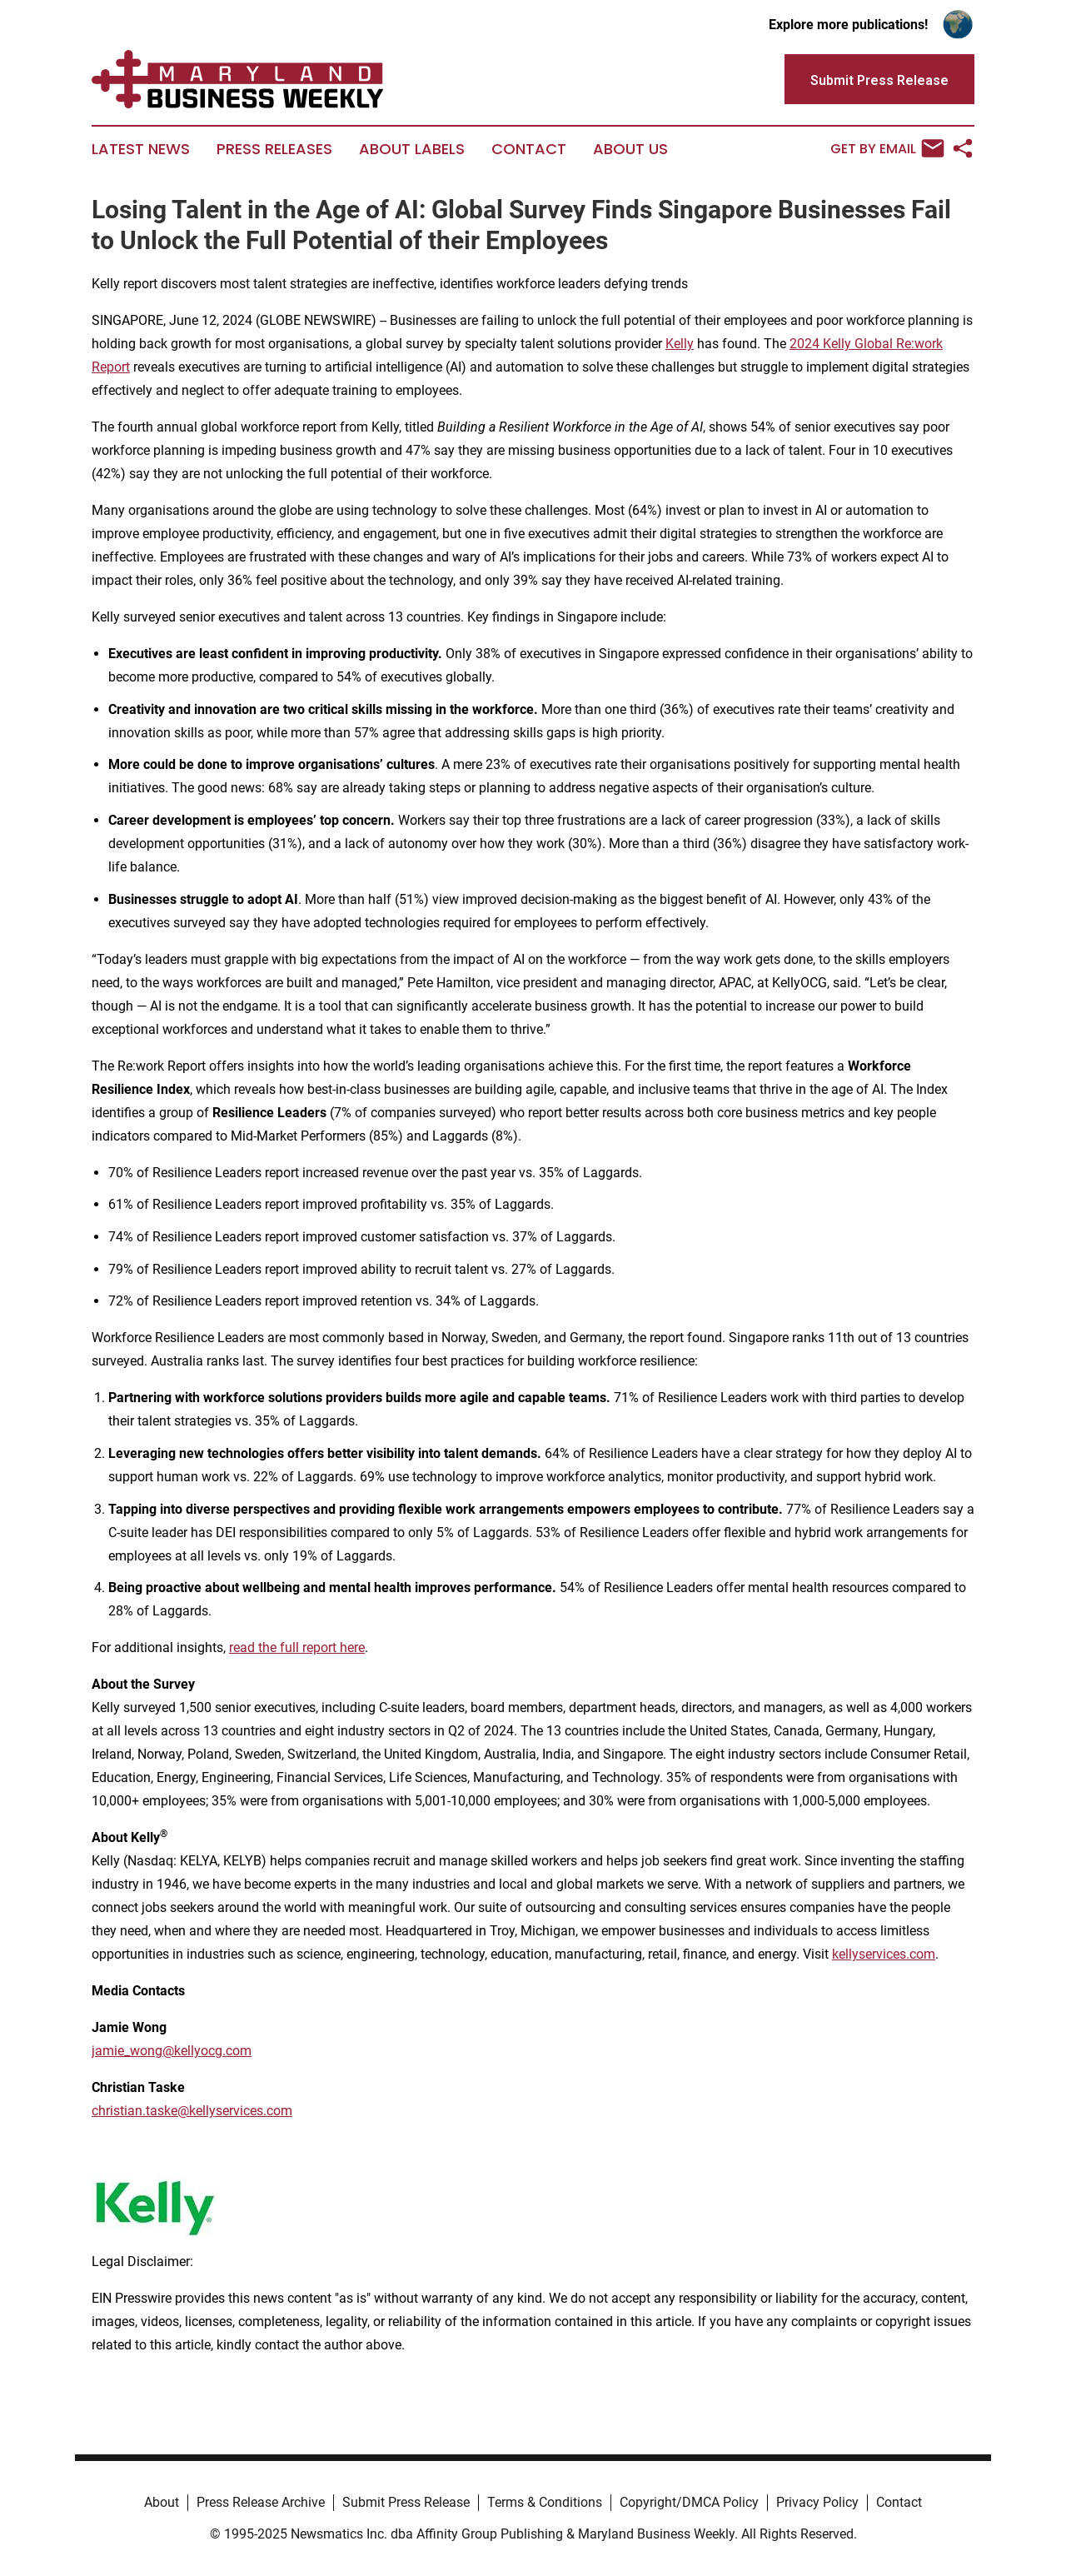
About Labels (412, 149)
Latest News (141, 149)
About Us (630, 149)
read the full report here (297, 1647)
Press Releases (274, 149)
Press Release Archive (261, 2502)
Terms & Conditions (544, 2502)
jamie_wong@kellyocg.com (172, 2051)
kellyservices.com (883, 1954)
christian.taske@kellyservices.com (192, 2111)
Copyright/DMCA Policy (689, 2502)
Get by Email (887, 148)
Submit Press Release (406, 2502)
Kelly (679, 344)
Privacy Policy (817, 2502)
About (161, 2502)
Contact (528, 149)
